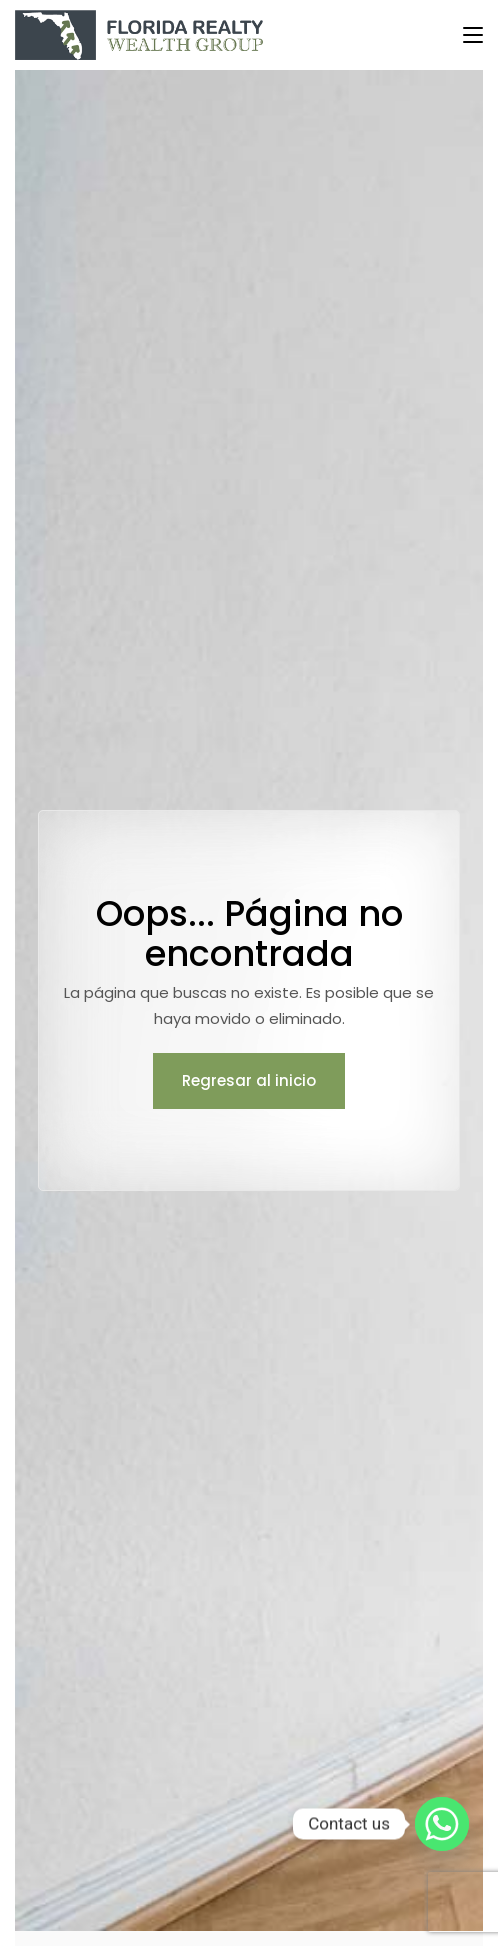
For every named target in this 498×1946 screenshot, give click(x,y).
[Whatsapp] (442, 1824)
